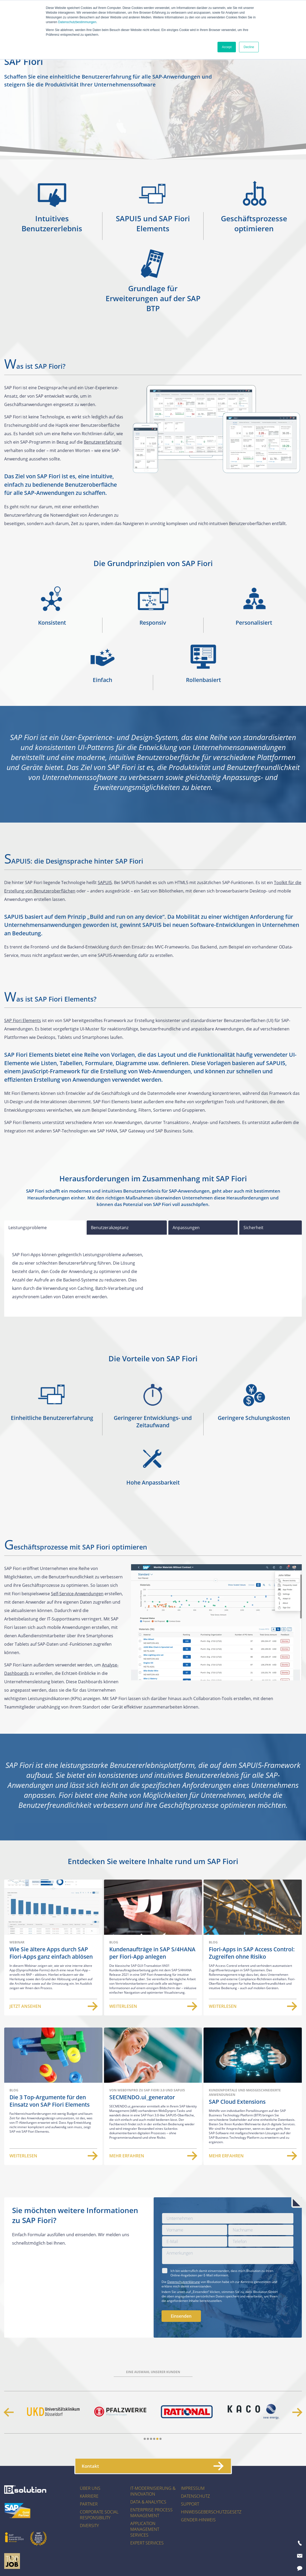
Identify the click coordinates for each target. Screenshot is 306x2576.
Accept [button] (227, 47)
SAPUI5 (105, 882)
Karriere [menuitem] (89, 2496)
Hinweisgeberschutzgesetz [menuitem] (211, 2512)
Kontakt (152, 2466)
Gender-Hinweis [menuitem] (198, 2520)
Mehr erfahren (153, 2156)
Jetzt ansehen (53, 2006)
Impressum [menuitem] (193, 2488)
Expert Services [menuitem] (147, 2543)
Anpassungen (186, 1227)
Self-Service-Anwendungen (77, 1594)
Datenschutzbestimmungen (77, 22)
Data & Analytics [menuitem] (148, 2502)
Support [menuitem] (190, 2504)
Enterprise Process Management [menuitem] (151, 2512)
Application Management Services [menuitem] (144, 2529)
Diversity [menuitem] (89, 2525)
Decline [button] (248, 47)
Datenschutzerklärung (183, 2282)
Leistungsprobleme (27, 1227)
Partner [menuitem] (89, 2504)
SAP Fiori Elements (22, 1020)
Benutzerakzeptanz (109, 1227)
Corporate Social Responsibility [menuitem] (99, 2515)
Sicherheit (253, 1227)
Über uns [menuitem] (90, 2488)
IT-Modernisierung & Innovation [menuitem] (152, 2491)
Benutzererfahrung (103, 442)
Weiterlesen (153, 2006)
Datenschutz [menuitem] (195, 2496)
